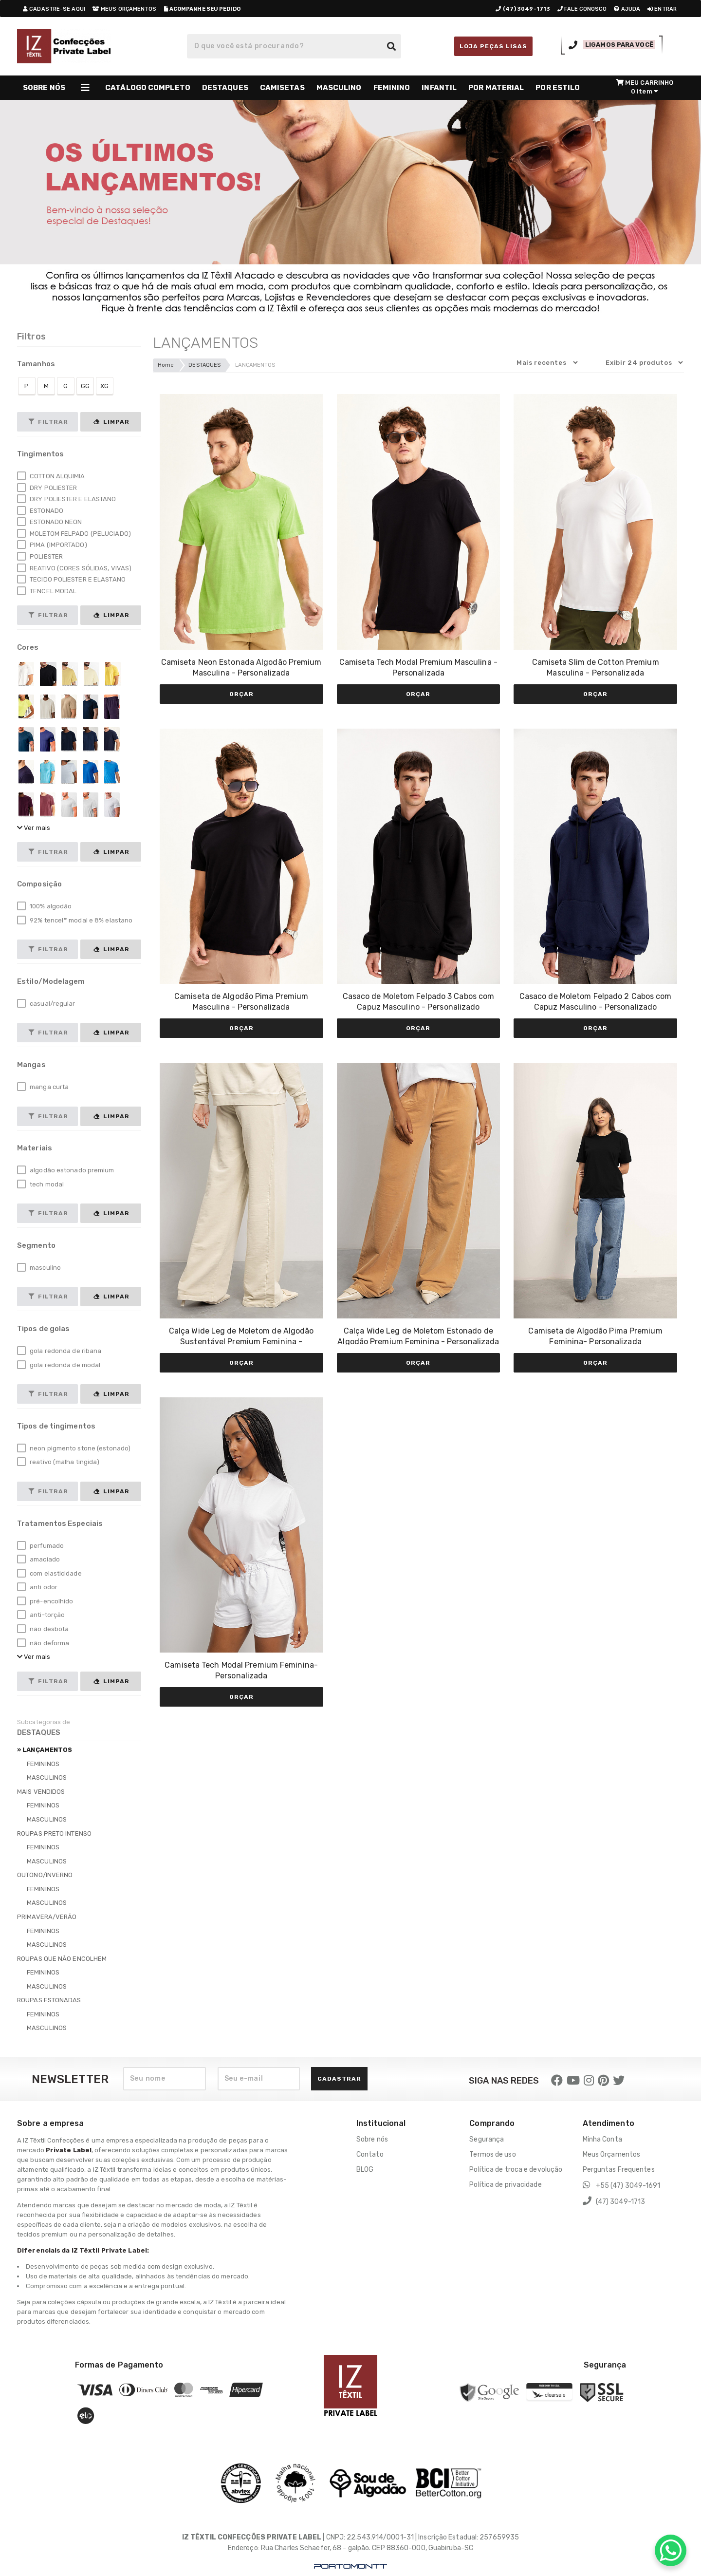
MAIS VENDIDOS (41, 1791)
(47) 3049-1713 (614, 2201)
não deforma (43, 1643)
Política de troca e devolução (515, 2169)
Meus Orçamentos (612, 2154)
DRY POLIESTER (47, 488)
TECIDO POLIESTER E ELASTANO (71, 579)
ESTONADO (40, 511)
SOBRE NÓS (44, 87)
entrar (662, 9)
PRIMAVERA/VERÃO (47, 1916)
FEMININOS (43, 1763)
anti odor (37, 1587)
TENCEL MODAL (46, 591)
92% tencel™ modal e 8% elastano (74, 920)
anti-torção (41, 1615)
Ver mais (33, 827)
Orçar (241, 694)
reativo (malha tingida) (58, 1462)
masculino (39, 1268)
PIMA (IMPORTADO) (52, 545)
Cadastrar (339, 2078)
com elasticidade (49, 1574)
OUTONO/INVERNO (45, 1875)
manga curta (43, 1087)
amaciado (38, 1559)
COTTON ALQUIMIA (51, 476)
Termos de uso (492, 2154)
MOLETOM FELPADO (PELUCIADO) (74, 534)
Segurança (486, 2139)
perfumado (40, 1546)
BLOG (364, 2169)
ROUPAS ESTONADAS (49, 2000)
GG (85, 386)
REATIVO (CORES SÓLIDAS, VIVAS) (74, 568)
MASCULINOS (47, 1777)
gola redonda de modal (58, 1365)
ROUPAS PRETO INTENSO (54, 1833)
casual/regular (46, 1004)
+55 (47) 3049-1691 (622, 2185)
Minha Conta (602, 2139)
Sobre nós (372, 2139)
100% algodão (44, 906)
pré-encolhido (45, 1601)
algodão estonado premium (65, 1170)
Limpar (111, 421)
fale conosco (582, 9)
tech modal (40, 1184)
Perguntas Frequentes (619, 2169)
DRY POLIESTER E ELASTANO (66, 499)
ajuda (627, 9)
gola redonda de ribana (59, 1351)
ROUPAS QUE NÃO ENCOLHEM (62, 1958)
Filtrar (48, 421)
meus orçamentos (124, 9)
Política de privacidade (505, 2185)
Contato (370, 2154)
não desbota (43, 1629)
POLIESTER (40, 557)
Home (166, 365)
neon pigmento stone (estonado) (73, 1448)
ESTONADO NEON (49, 522)
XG (104, 386)
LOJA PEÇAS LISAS (493, 46)
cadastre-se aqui (54, 9)
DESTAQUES (204, 365)
